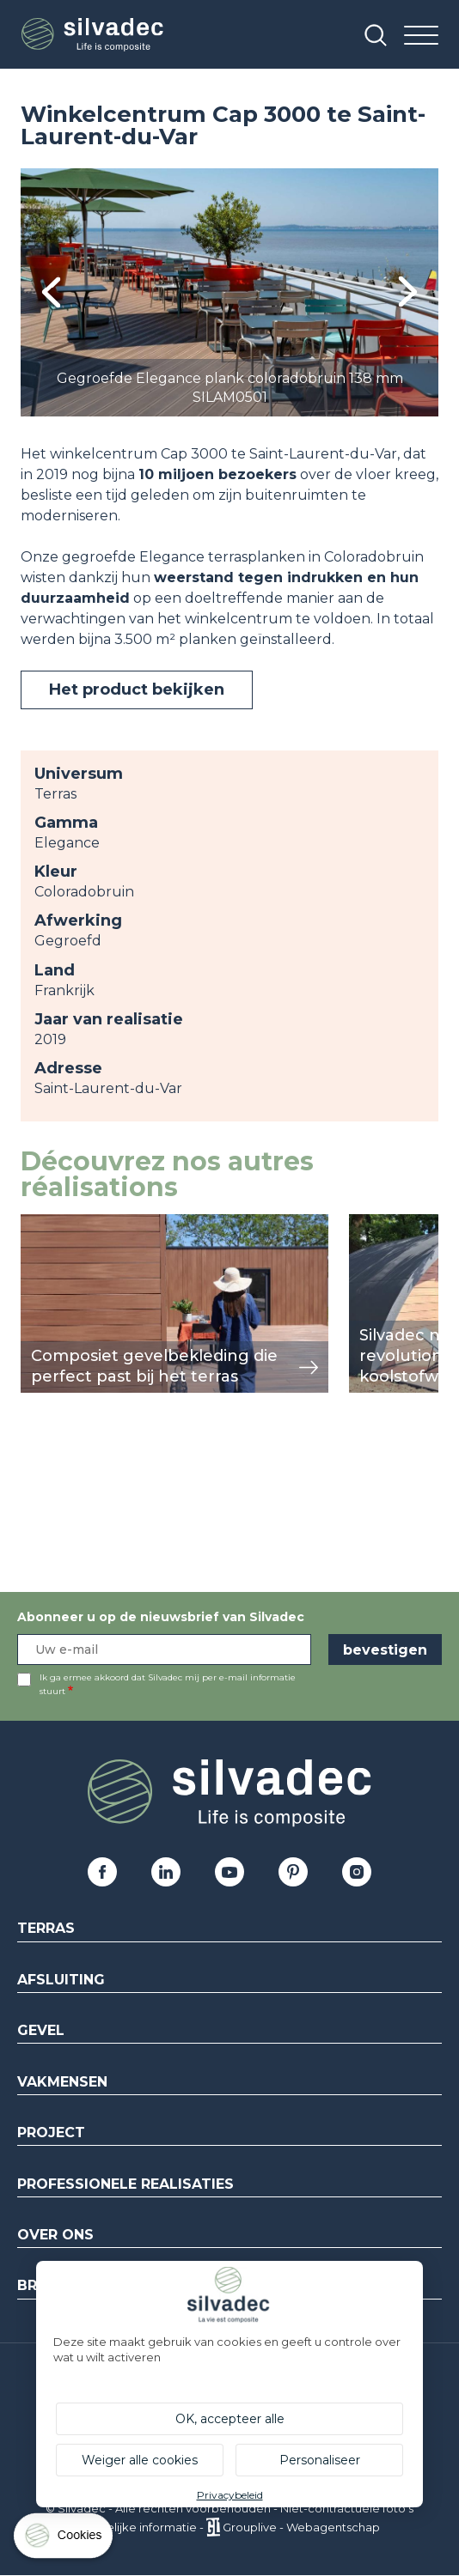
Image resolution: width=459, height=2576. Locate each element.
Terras (46, 1928)
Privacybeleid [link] (230, 2494)
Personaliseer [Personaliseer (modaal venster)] (319, 2460)
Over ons (55, 2235)
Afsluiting (61, 1979)
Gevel (40, 2030)
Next (408, 292)
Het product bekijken (136, 689)
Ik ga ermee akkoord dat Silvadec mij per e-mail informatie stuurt (168, 1684)
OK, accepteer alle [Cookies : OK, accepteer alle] (230, 2419)
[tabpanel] (229, 292)
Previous (51, 292)
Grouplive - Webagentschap (301, 2527)
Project (51, 2132)
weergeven (60, 1223)
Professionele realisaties (125, 2184)
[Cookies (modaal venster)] (64, 2539)
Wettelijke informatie (138, 2527)
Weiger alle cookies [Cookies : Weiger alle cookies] (140, 2460)
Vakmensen (62, 2082)
